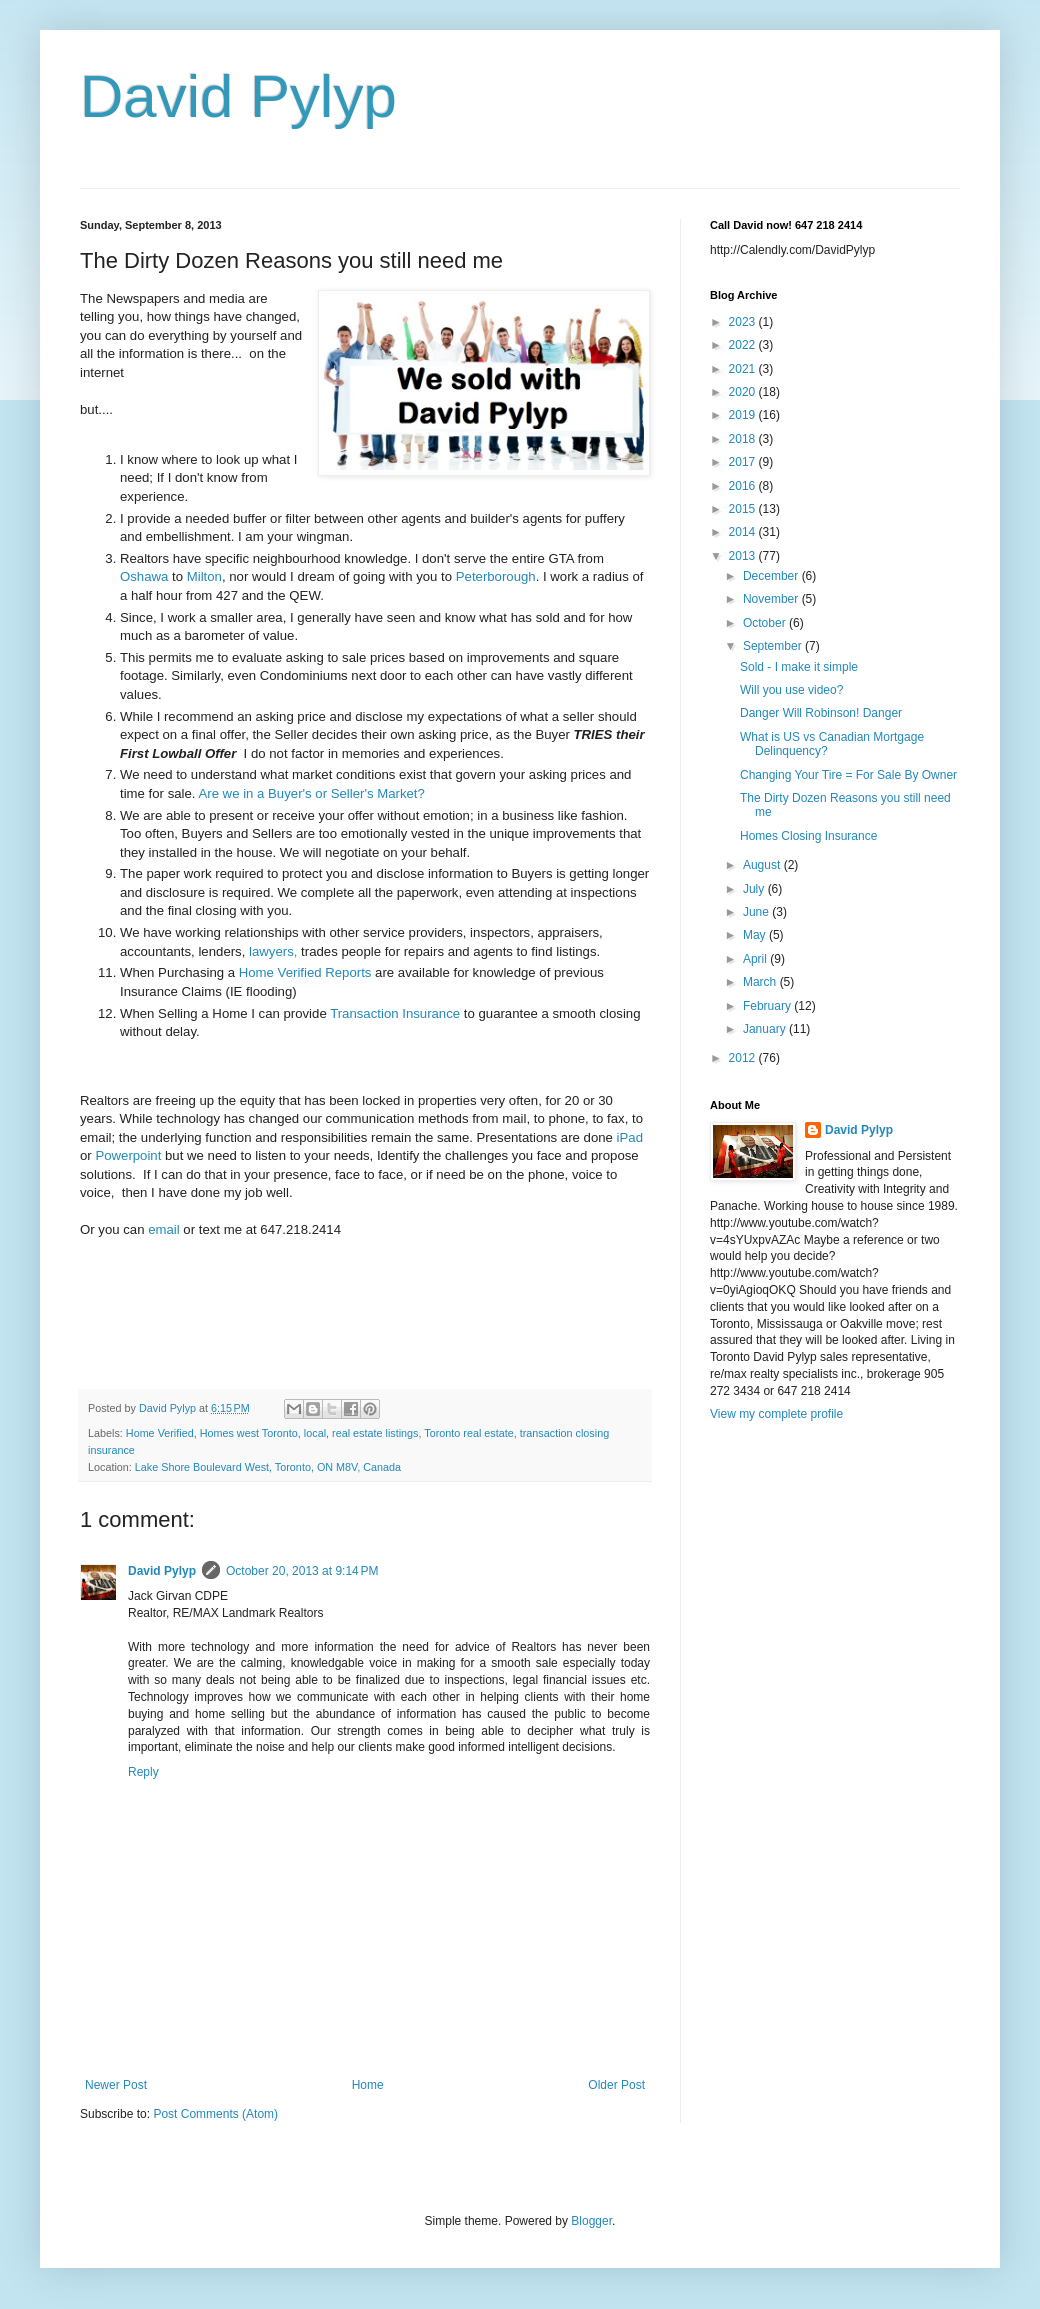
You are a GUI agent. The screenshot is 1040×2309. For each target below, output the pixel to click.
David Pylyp (238, 96)
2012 (744, 1058)
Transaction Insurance (395, 1013)
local (315, 1433)
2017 (744, 462)
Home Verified (160, 1433)
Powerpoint (128, 1155)
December (772, 576)
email (162, 1229)
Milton (204, 576)
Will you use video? (791, 690)
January (766, 1029)
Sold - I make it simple (799, 667)
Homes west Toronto (249, 1433)
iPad (630, 1137)
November (772, 599)
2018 (744, 439)
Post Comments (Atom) (215, 2114)
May (756, 935)
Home (368, 2085)
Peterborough (496, 576)
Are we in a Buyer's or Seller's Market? (311, 793)
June (757, 912)
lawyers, (273, 951)
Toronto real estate (468, 1433)
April (756, 959)
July (755, 889)
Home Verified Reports (305, 972)
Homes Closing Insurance (808, 836)
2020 (744, 392)
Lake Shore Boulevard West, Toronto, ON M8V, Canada (268, 1467)
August (763, 865)
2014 (744, 532)
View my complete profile (776, 1414)
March (761, 982)
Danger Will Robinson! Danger (821, 713)
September (774, 646)
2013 (744, 556)
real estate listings (375, 1433)
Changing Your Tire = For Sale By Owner (848, 775)
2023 (744, 322)
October (766, 623)
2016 (744, 486)
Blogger (591, 2221)
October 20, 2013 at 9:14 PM (302, 1571)
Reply (143, 1772)
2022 (744, 345)
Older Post (616, 2085)
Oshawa (144, 576)
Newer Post (116, 2085)
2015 (744, 509)
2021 (744, 369)
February (768, 1006)
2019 (744, 415)
